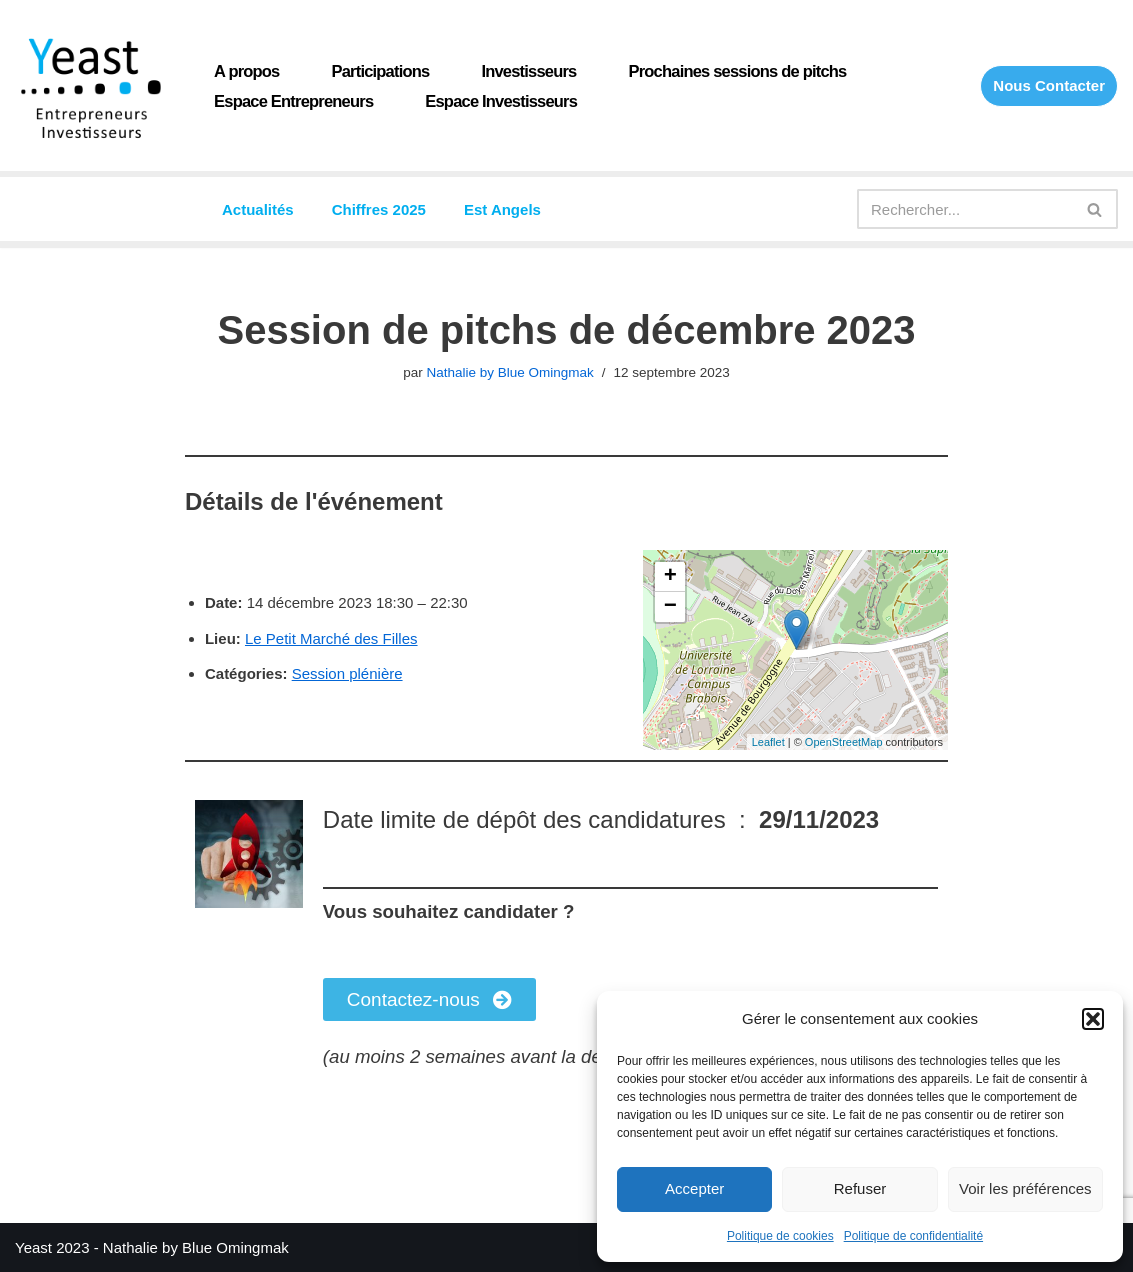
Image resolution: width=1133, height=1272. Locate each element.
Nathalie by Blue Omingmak (509, 372)
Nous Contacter (1049, 85)
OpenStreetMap (844, 742)
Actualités (258, 209)
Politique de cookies (780, 1236)
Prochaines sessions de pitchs (738, 71)
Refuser (860, 1188)
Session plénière (347, 673)
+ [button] (670, 577)
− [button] (670, 607)
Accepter (694, 1188)
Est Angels (502, 209)
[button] (1093, 1019)
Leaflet (768, 742)
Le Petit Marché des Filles (331, 638)
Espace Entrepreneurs (293, 101)
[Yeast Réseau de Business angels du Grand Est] (90, 88)
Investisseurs (528, 71)
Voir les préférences (1025, 1188)
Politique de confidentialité (913, 1236)
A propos (246, 71)
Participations (381, 71)
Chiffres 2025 (379, 209)
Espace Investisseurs (501, 101)
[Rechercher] (965, 209)
